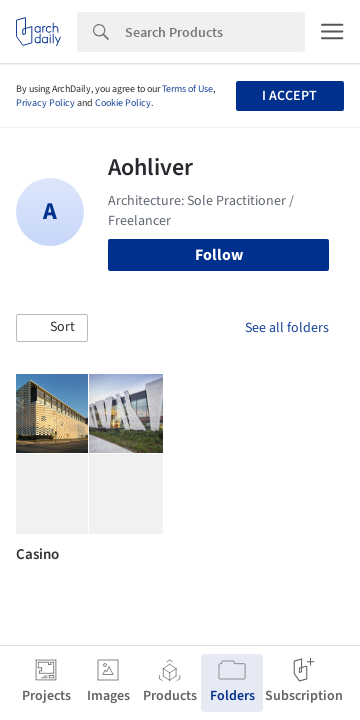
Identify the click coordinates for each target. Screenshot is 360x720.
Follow (219, 255)
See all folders (287, 328)
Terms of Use (187, 89)
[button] (52, 328)
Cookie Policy (123, 103)
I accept (289, 96)
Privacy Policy (45, 103)
